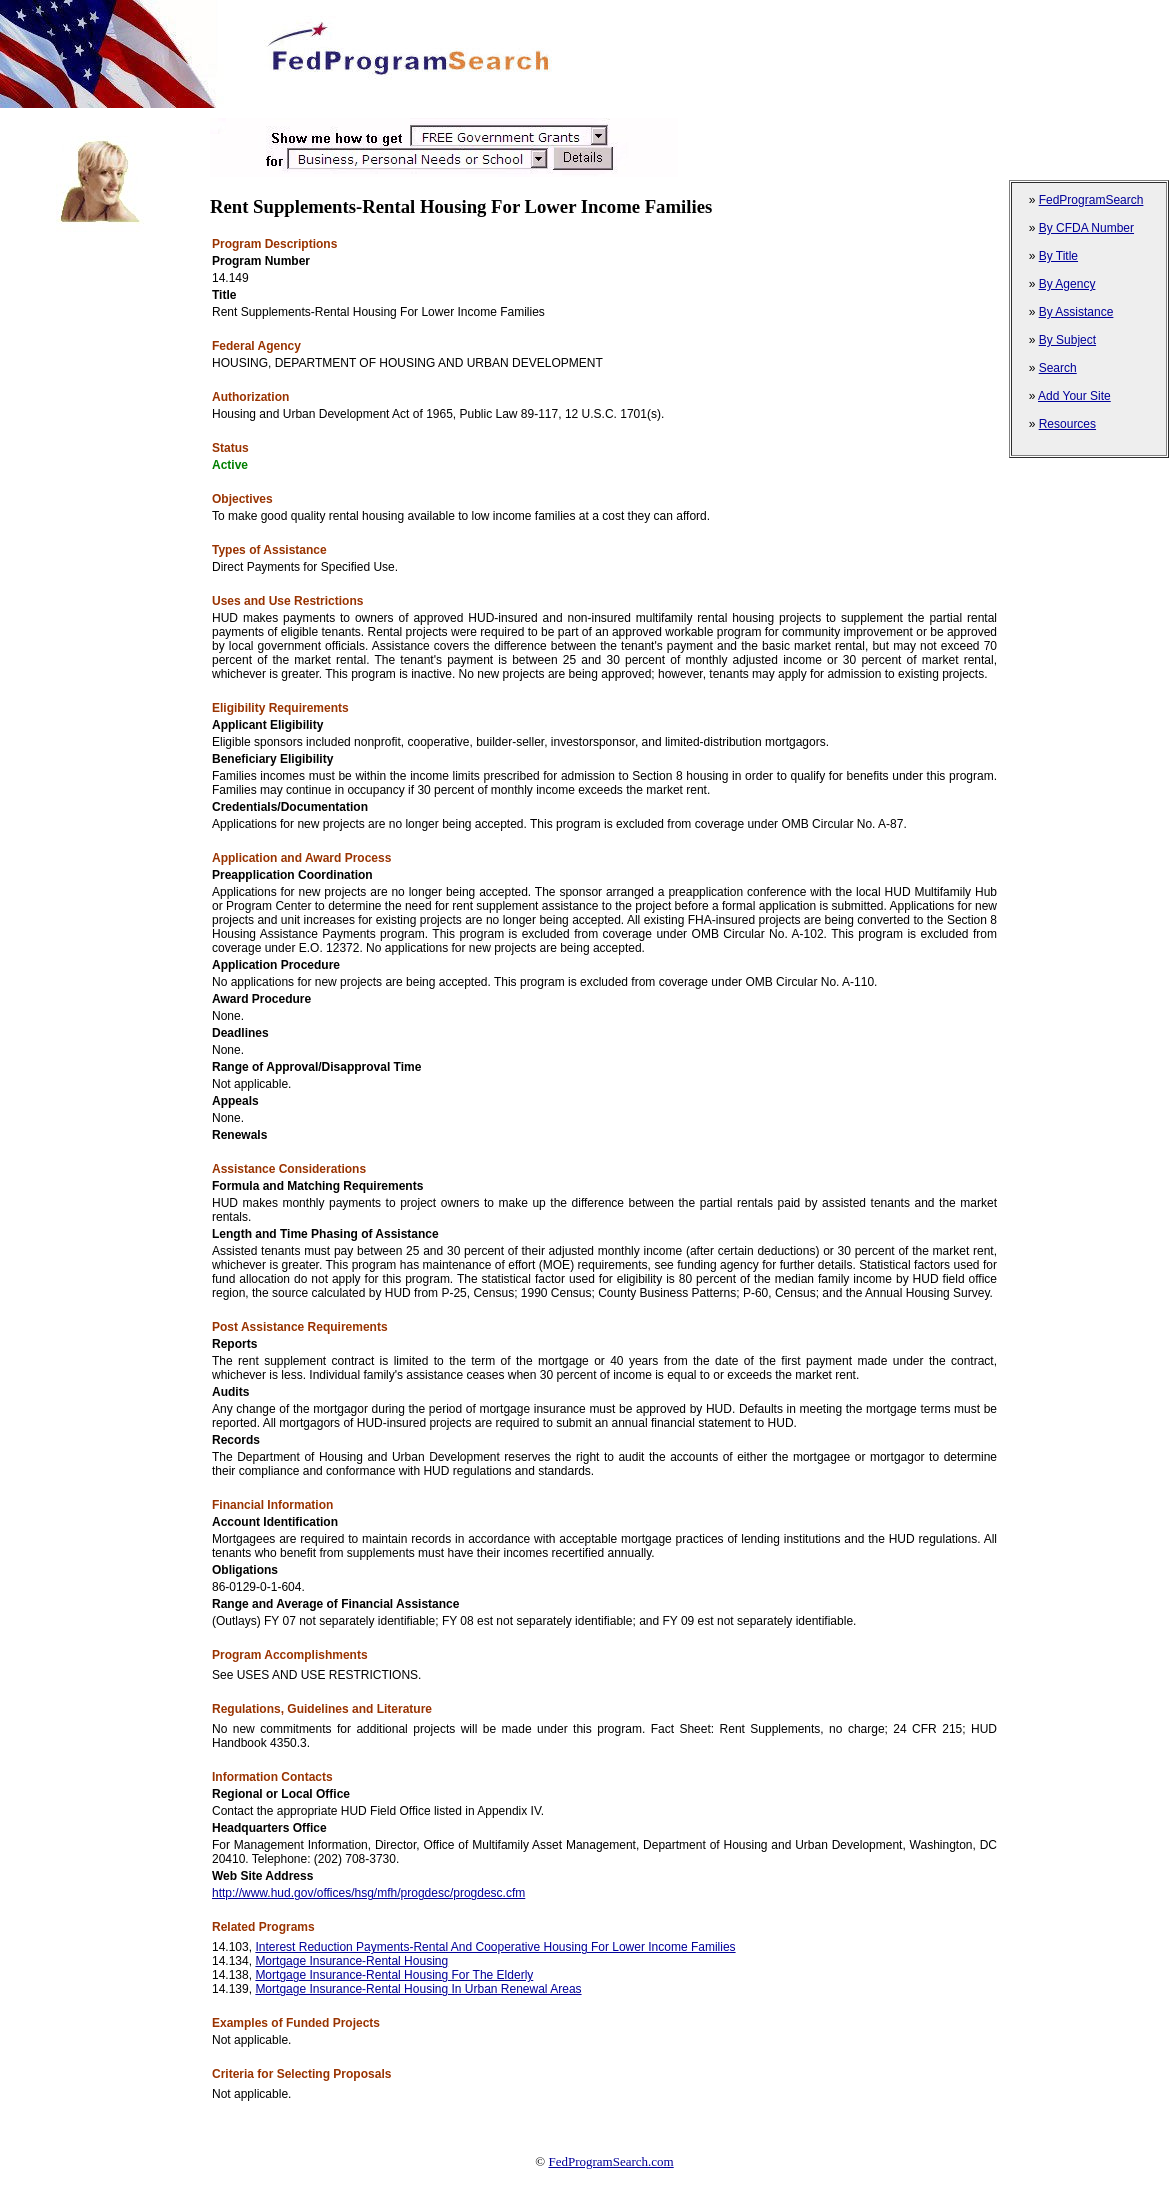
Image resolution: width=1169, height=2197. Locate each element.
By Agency (1067, 284)
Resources (1067, 424)
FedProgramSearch (1091, 200)
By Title (1058, 256)
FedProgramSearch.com (610, 2161)
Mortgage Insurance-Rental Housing (351, 1961)
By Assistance (1076, 312)
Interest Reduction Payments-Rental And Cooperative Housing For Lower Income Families (495, 1947)
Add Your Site (1074, 396)
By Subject (1067, 340)
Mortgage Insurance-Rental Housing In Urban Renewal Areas (418, 1989)
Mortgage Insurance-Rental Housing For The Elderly (394, 1975)
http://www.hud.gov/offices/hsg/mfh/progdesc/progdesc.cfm (368, 1893)
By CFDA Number (1086, 228)
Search (1058, 368)
